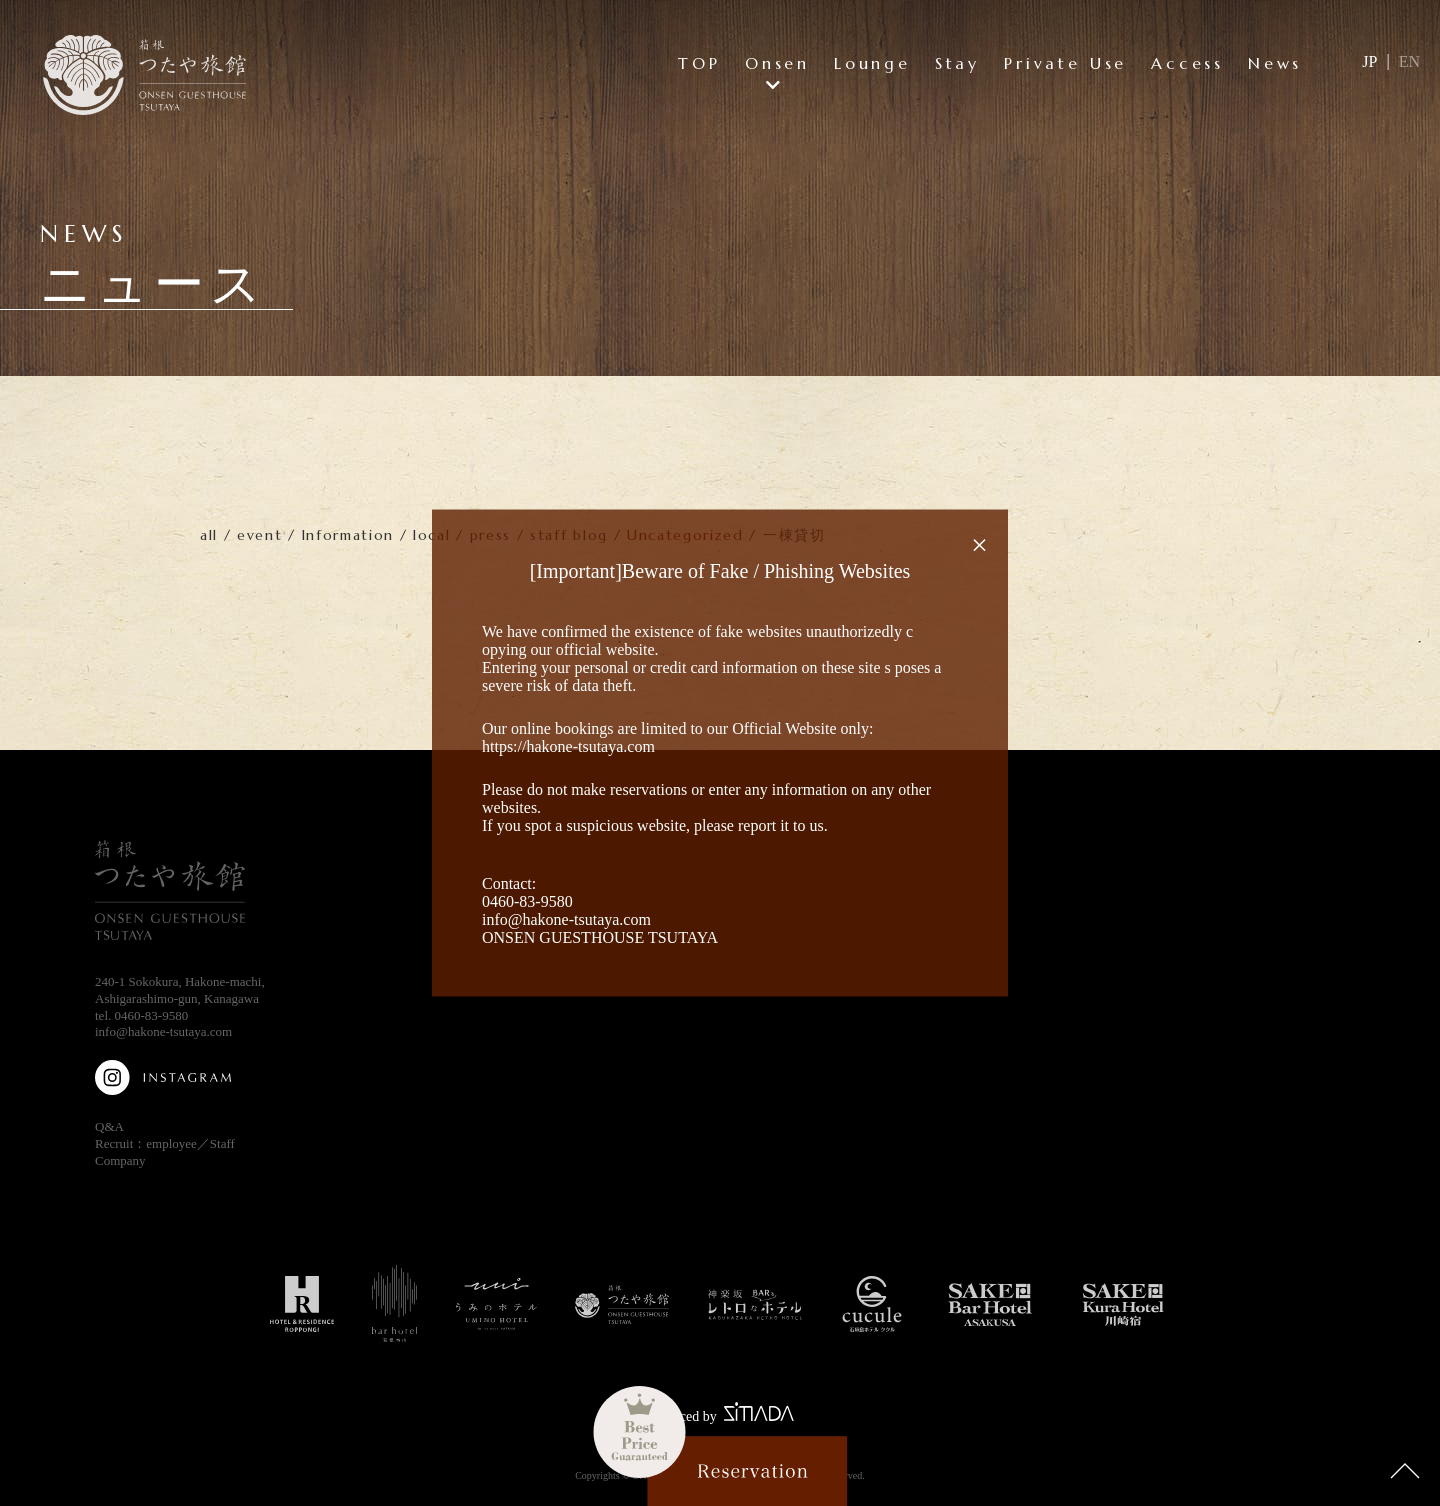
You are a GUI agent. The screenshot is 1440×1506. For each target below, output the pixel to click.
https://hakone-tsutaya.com (568, 746)
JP (1369, 61)
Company (120, 1160)
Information (348, 535)
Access (1187, 63)
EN (1409, 61)
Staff (222, 1143)
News (1275, 63)
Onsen (777, 63)
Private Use (1065, 63)
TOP (699, 63)
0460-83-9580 (152, 1015)
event (259, 535)
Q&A (109, 1126)
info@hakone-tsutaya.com (163, 1031)
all (209, 535)
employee (171, 1143)
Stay (957, 63)
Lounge (872, 63)
